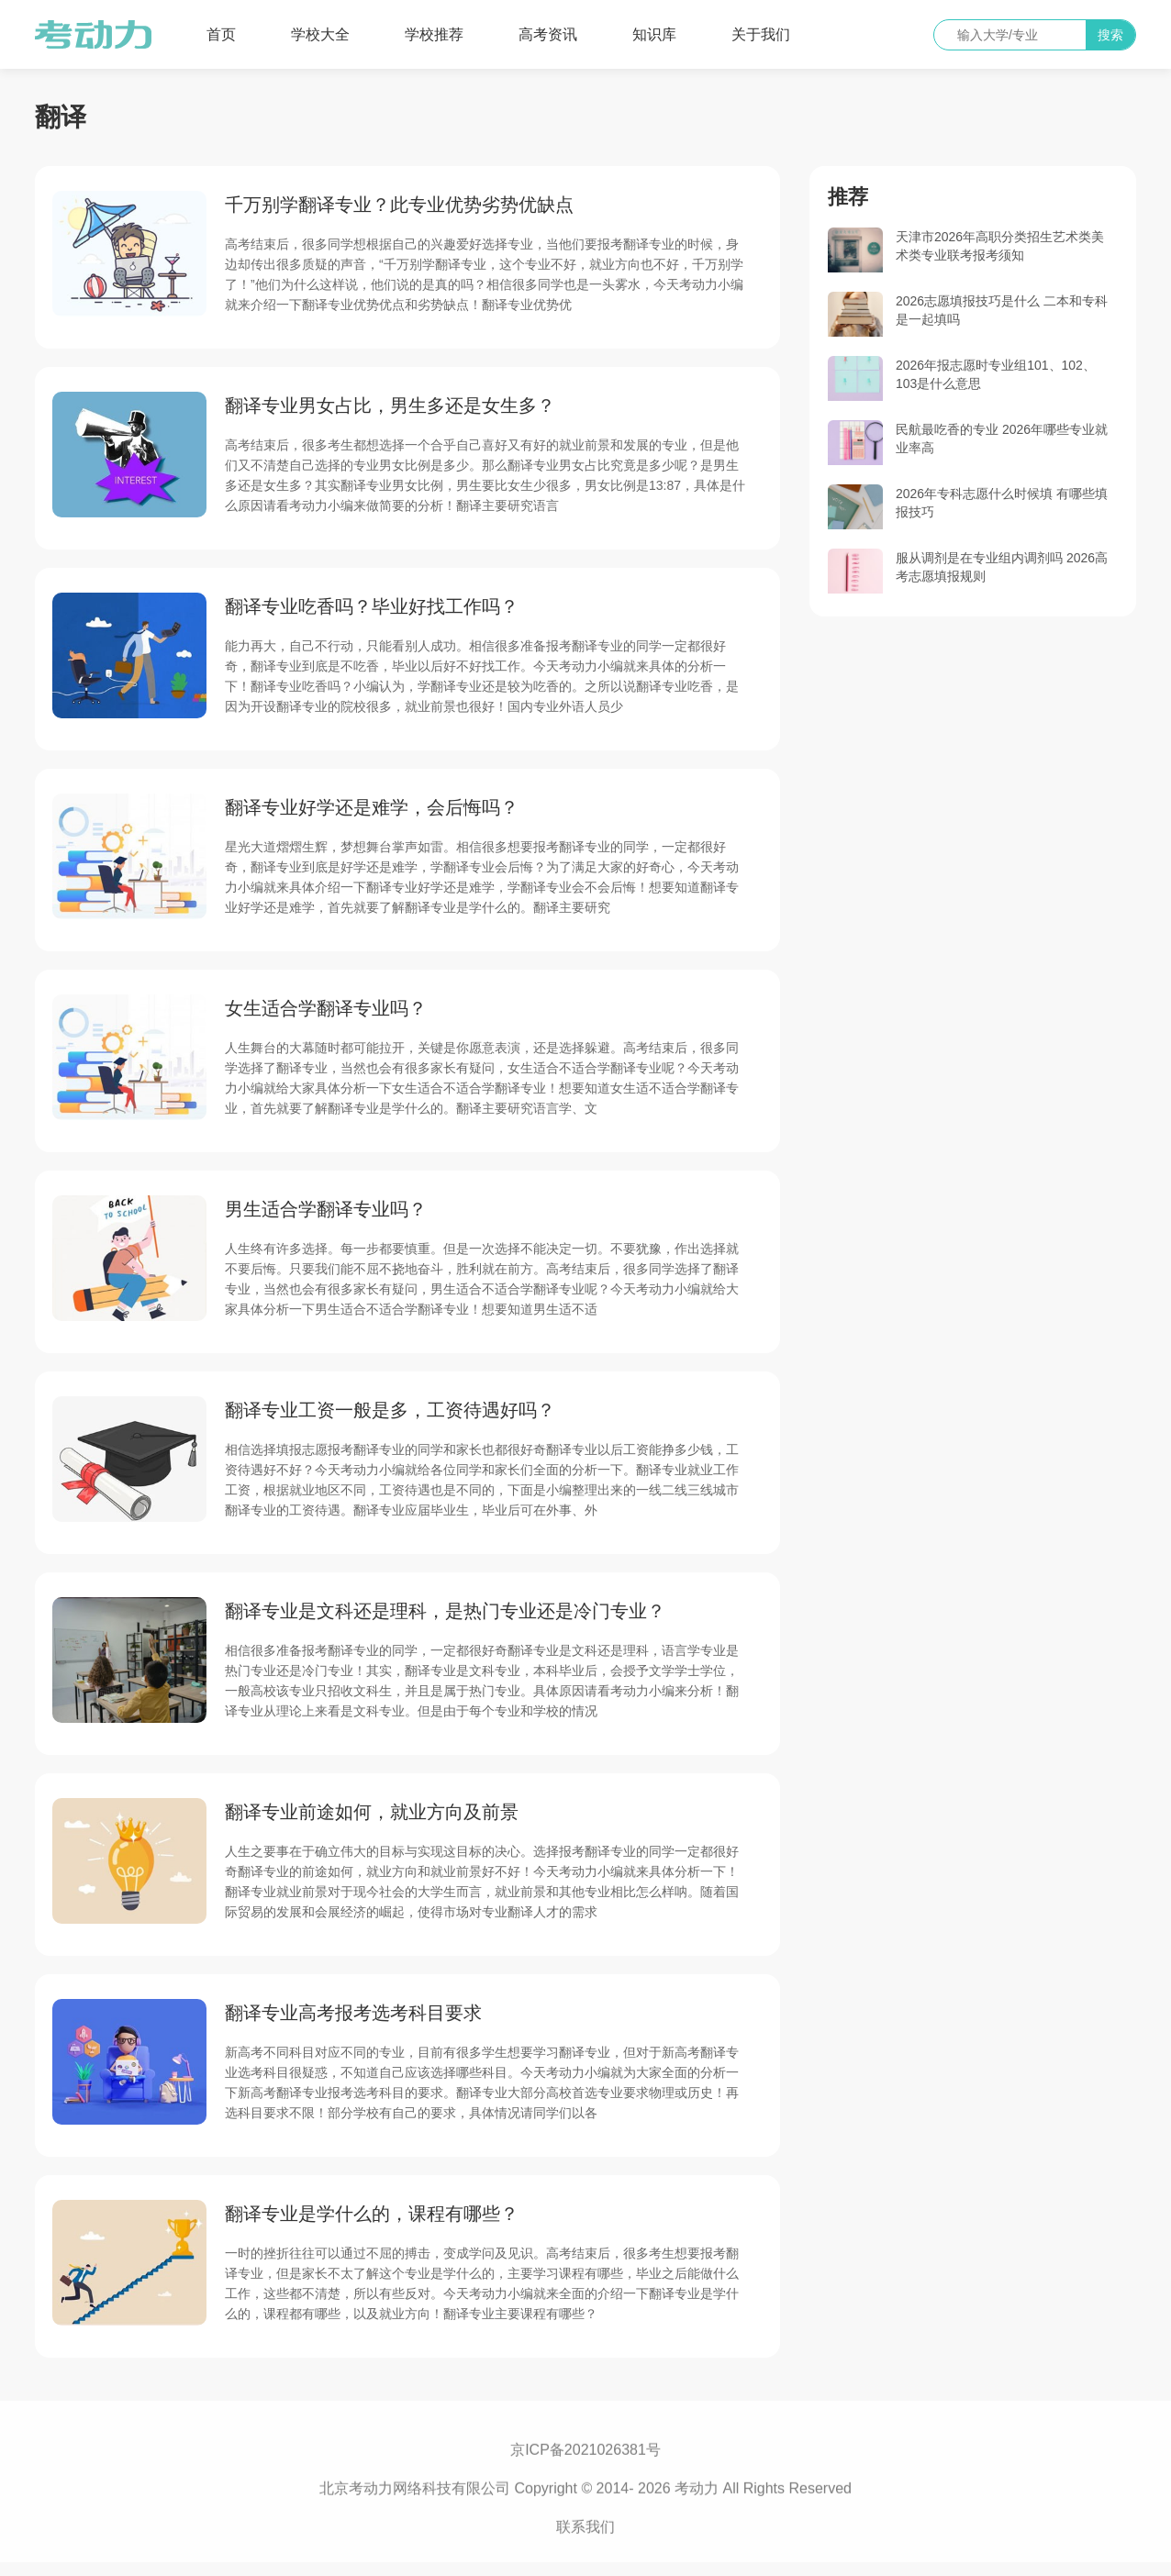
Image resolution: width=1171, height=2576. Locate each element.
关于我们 (760, 34)
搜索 (1110, 35)
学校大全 (320, 34)
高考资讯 (548, 34)
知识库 (654, 34)
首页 (221, 34)
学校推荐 (434, 34)
